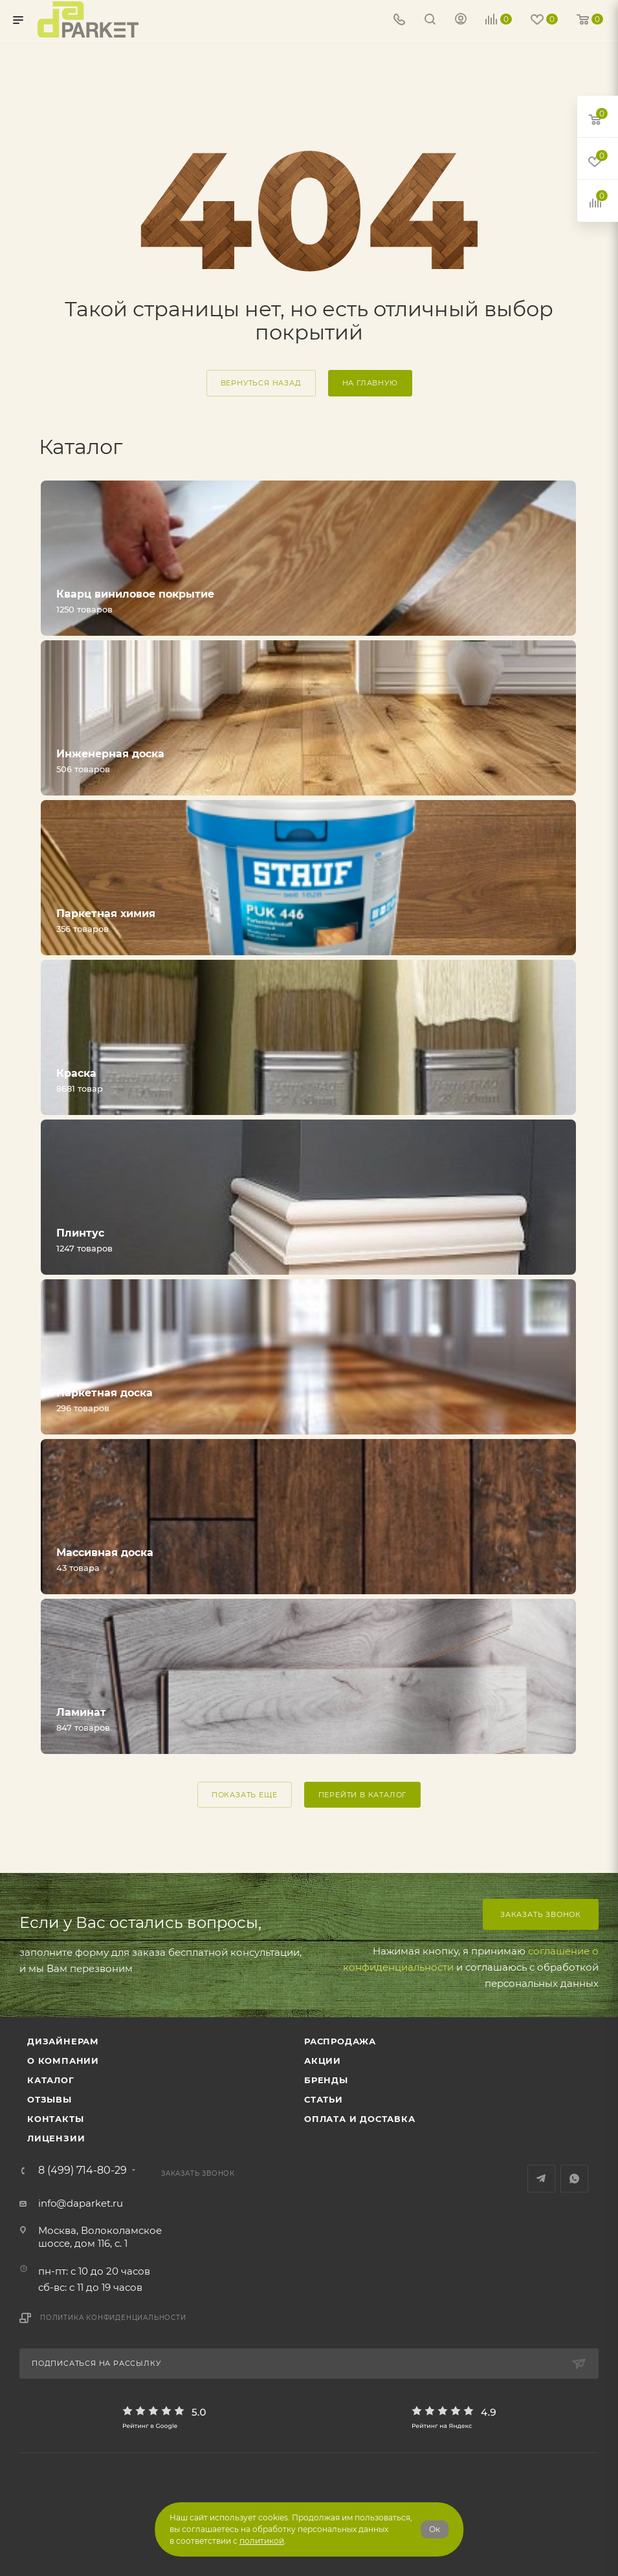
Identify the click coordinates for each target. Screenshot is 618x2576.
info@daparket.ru (80, 2203)
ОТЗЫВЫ (49, 2099)
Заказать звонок (540, 1914)
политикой (261, 2541)
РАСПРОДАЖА (340, 2041)
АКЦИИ (322, 2060)
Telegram (541, 2178)
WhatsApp (574, 2178)
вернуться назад (261, 382)
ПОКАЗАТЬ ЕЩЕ (245, 1794)
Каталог (50, 2080)
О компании (63, 2060)
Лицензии (56, 2138)
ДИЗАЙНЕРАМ (63, 2041)
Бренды (326, 2080)
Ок (434, 2529)
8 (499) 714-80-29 (82, 2170)
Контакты (55, 2119)
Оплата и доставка (359, 2119)
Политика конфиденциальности (113, 2317)
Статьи (323, 2099)
